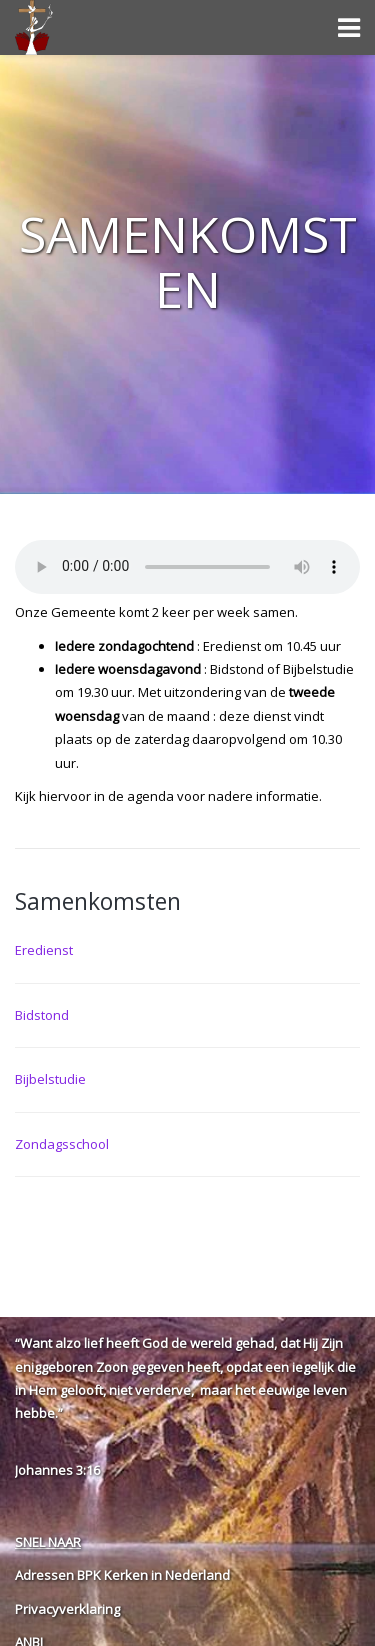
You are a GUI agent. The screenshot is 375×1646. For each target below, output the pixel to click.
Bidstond (42, 1015)
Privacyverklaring (67, 1609)
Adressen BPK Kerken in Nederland (122, 1575)
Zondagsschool (62, 1144)
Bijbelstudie (50, 1079)
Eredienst (44, 950)
